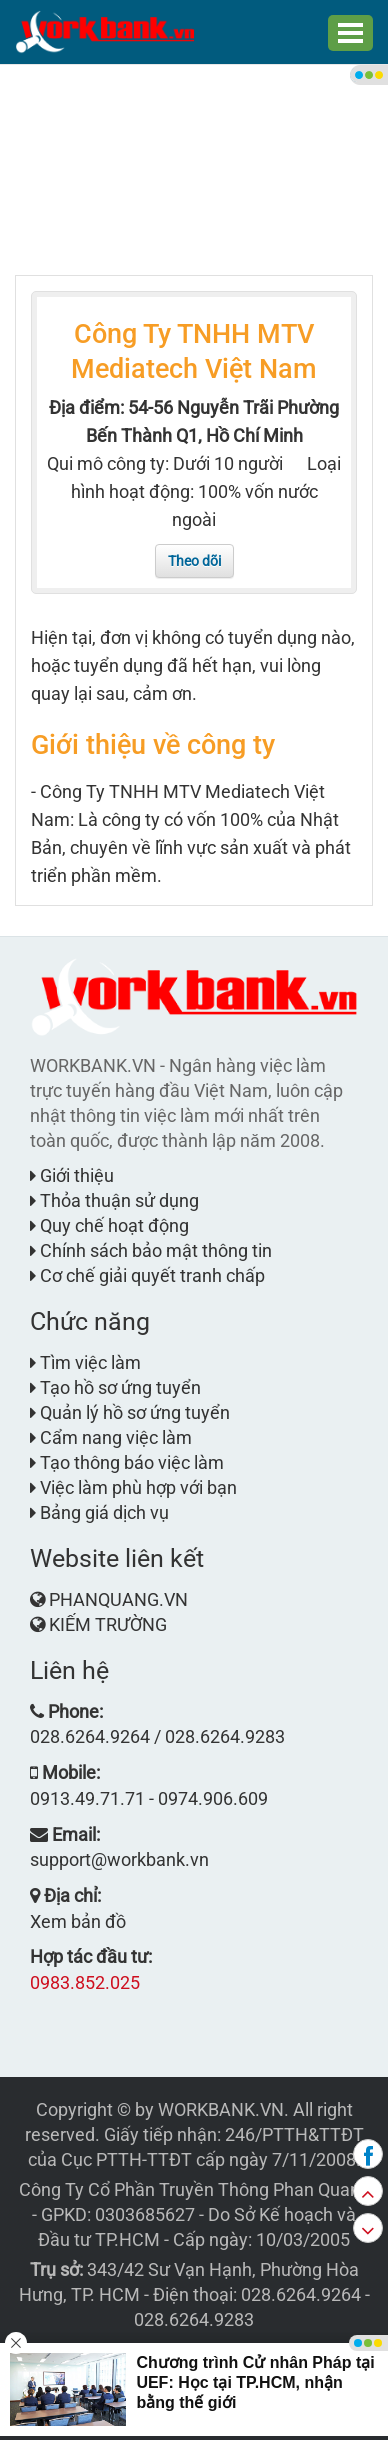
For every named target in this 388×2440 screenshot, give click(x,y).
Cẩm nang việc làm (111, 1437)
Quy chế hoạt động (109, 1225)
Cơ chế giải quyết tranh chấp (147, 1275)
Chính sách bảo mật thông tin (151, 1250)
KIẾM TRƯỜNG (108, 1624)
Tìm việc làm (85, 1362)
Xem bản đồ (78, 1921)
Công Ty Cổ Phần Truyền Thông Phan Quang (194, 2189)
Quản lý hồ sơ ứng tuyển (130, 1412)
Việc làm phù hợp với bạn (133, 1487)
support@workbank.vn (119, 1859)
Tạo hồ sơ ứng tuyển (115, 1387)
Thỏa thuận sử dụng (114, 1200)
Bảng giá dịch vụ (99, 1512)
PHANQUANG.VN (118, 1599)
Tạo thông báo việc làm (127, 1462)
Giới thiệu (72, 1175)
